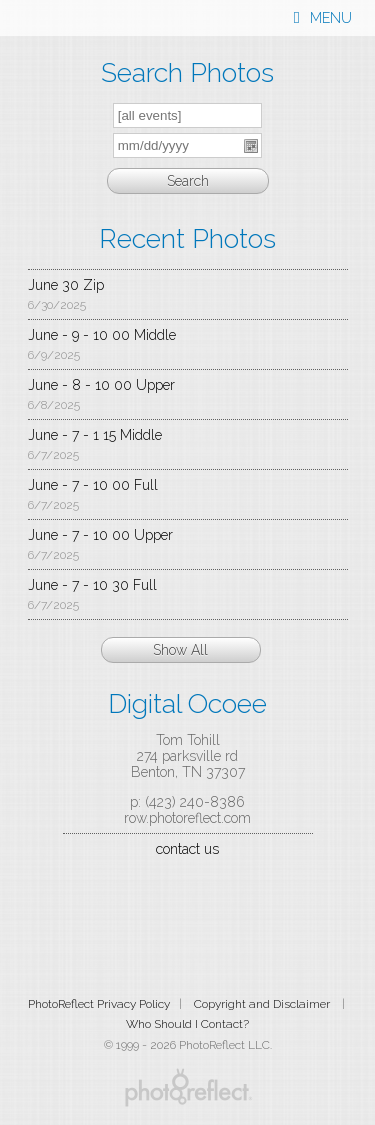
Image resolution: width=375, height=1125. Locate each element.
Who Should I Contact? (187, 1024)
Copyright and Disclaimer (263, 1004)
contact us (187, 849)
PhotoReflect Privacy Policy (99, 1004)
